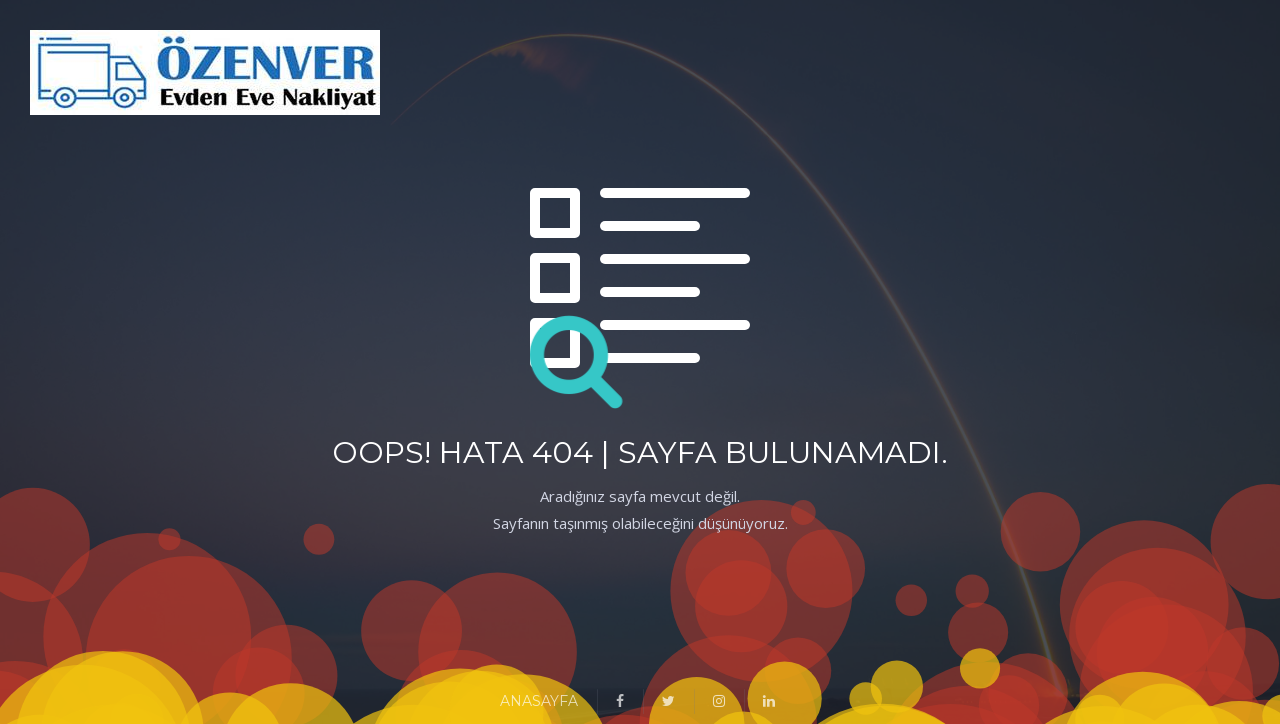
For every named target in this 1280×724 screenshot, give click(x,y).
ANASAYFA (539, 701)
